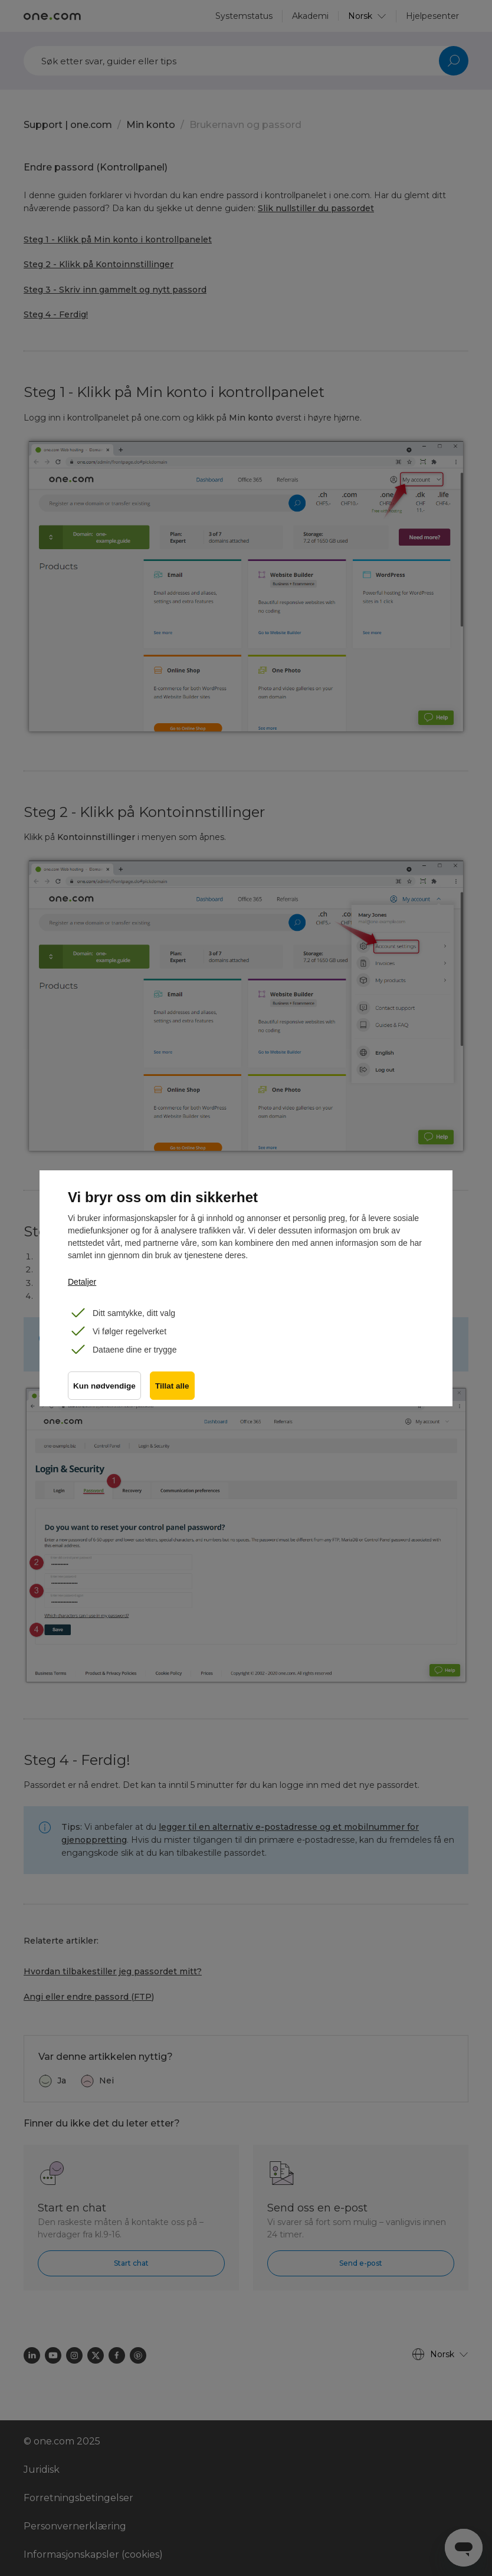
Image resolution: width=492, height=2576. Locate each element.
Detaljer (82, 1282)
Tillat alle (173, 1386)
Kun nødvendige (104, 1386)
